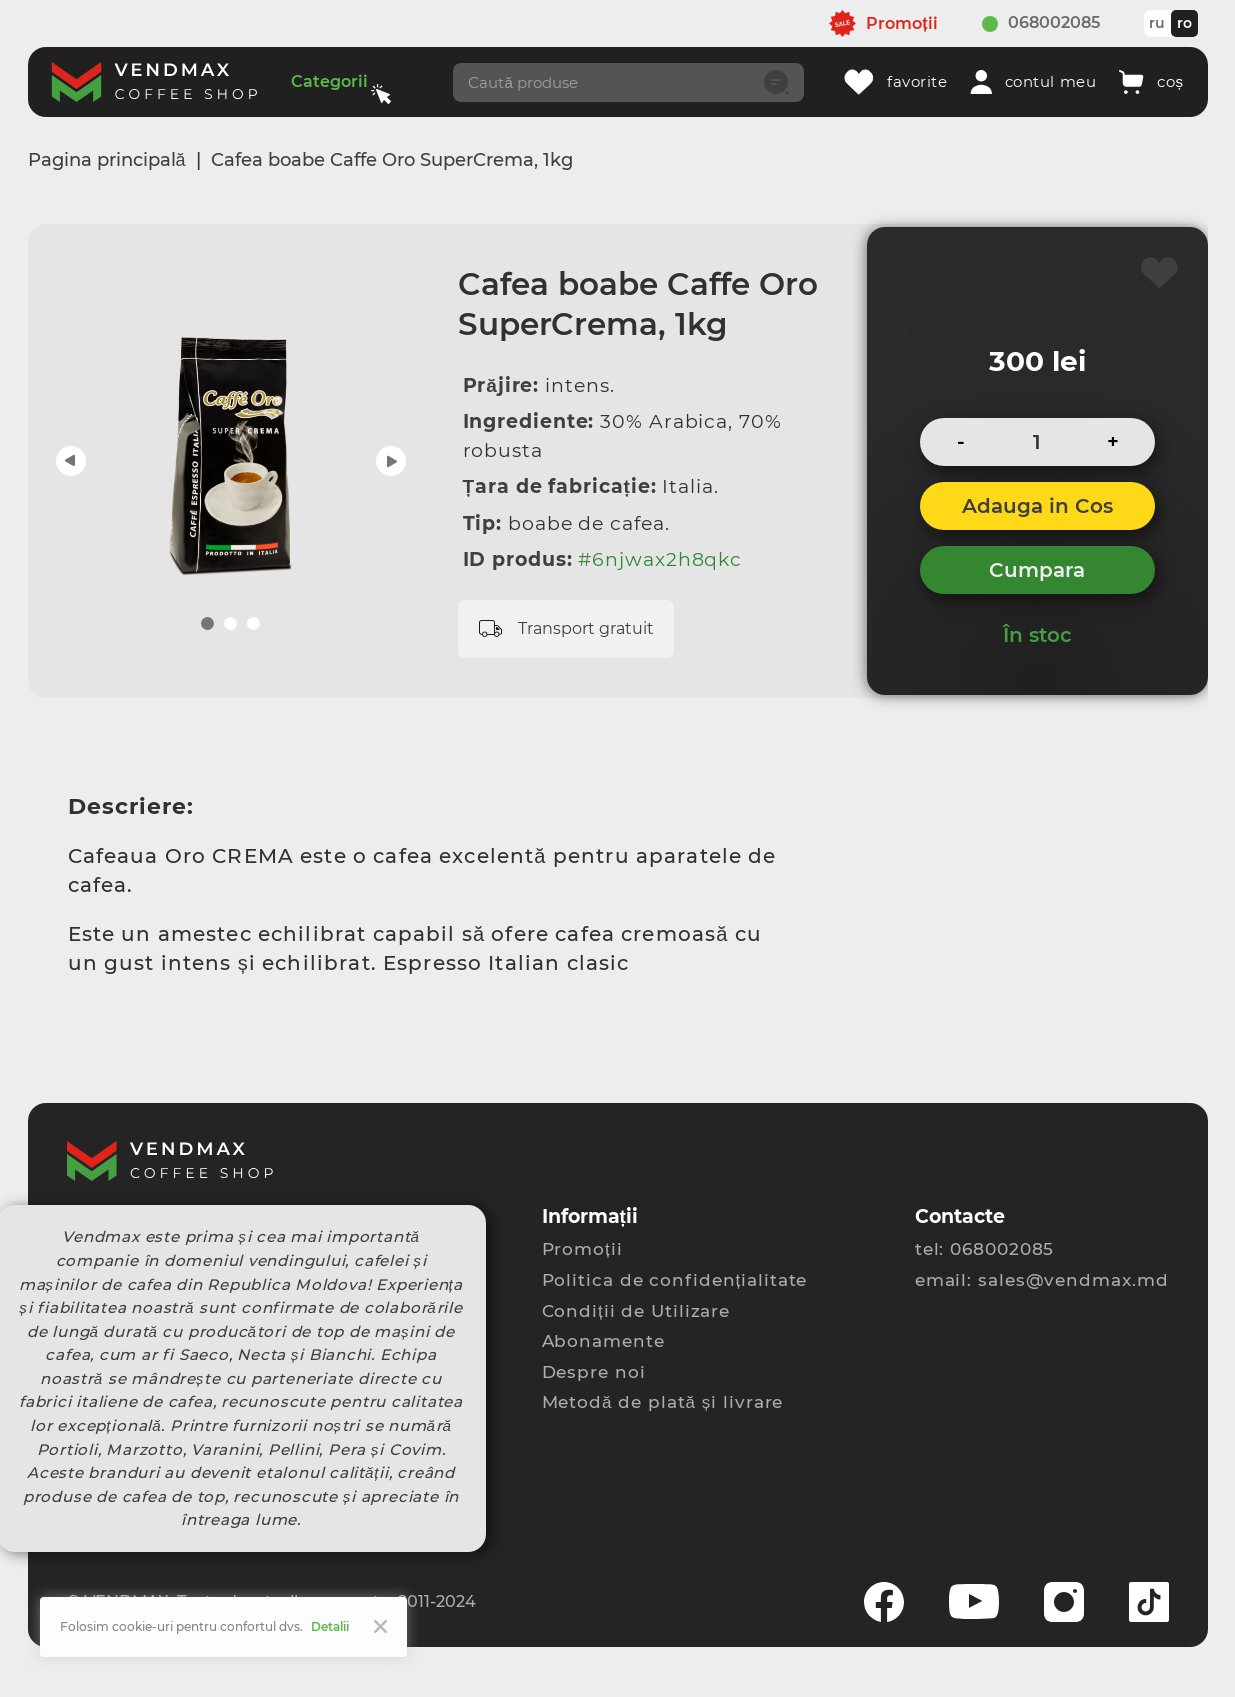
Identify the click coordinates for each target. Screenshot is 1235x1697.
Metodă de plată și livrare (663, 1402)
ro (1184, 23)
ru (1157, 23)
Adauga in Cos (1037, 506)
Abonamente (603, 1341)
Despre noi (594, 1372)
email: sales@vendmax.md (1042, 1280)
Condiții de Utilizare (636, 1311)
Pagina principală (107, 160)
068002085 (1054, 22)
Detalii (330, 1626)
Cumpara (1037, 570)
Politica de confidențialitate (675, 1280)
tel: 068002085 (985, 1249)
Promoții (582, 1249)
